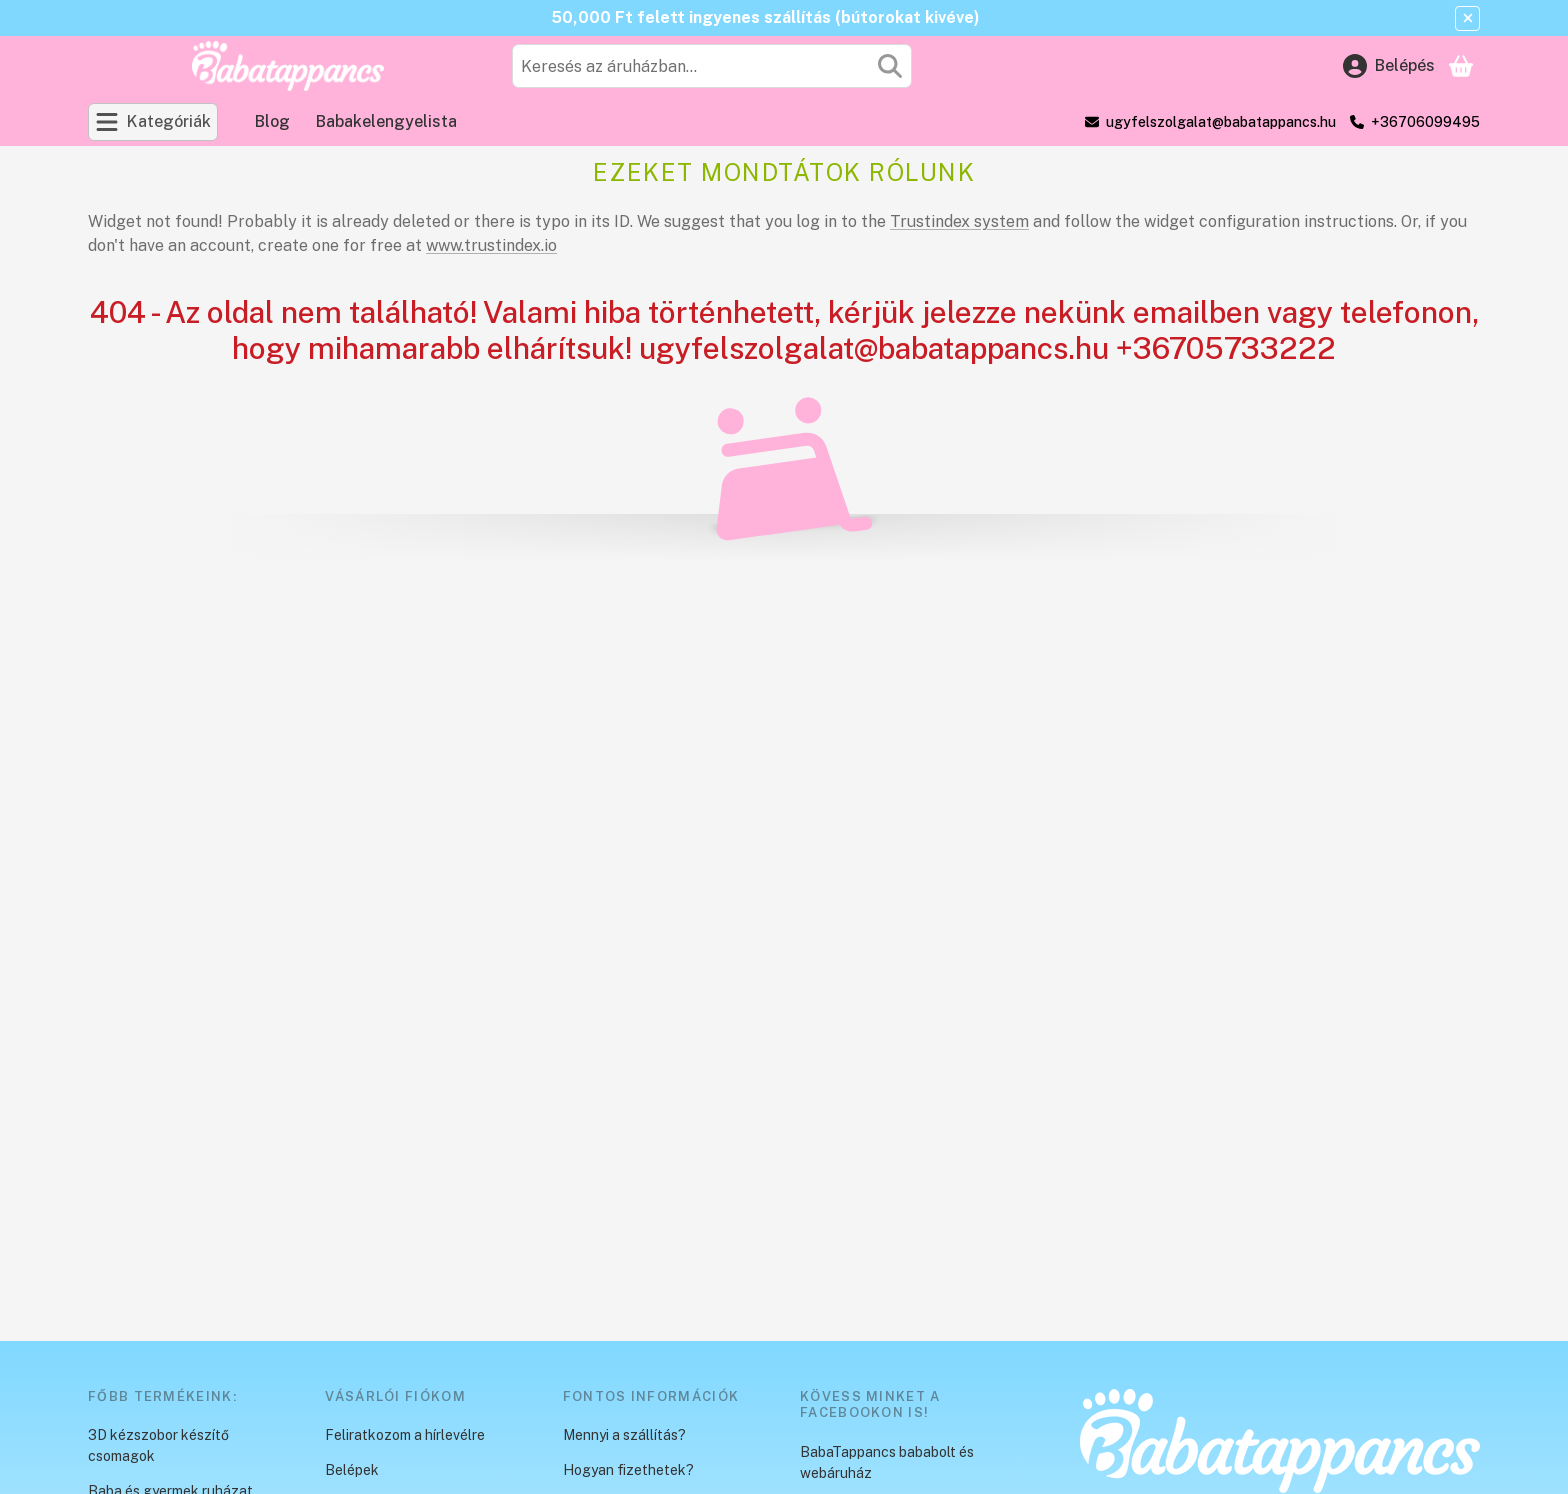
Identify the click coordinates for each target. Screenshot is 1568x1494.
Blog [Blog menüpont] (272, 121)
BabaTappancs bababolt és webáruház (887, 1462)
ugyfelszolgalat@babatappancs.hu (1221, 122)
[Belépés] (1389, 66)
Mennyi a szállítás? (624, 1435)
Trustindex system (959, 221)
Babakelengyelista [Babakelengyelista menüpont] (386, 121)
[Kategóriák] (153, 122)
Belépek (352, 1470)
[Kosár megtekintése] (1461, 66)
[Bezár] (1467, 18)
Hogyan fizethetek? (628, 1470)
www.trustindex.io (491, 245)
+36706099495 (1425, 122)
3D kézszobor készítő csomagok (158, 1445)
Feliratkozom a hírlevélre (405, 1435)
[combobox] (712, 66)
